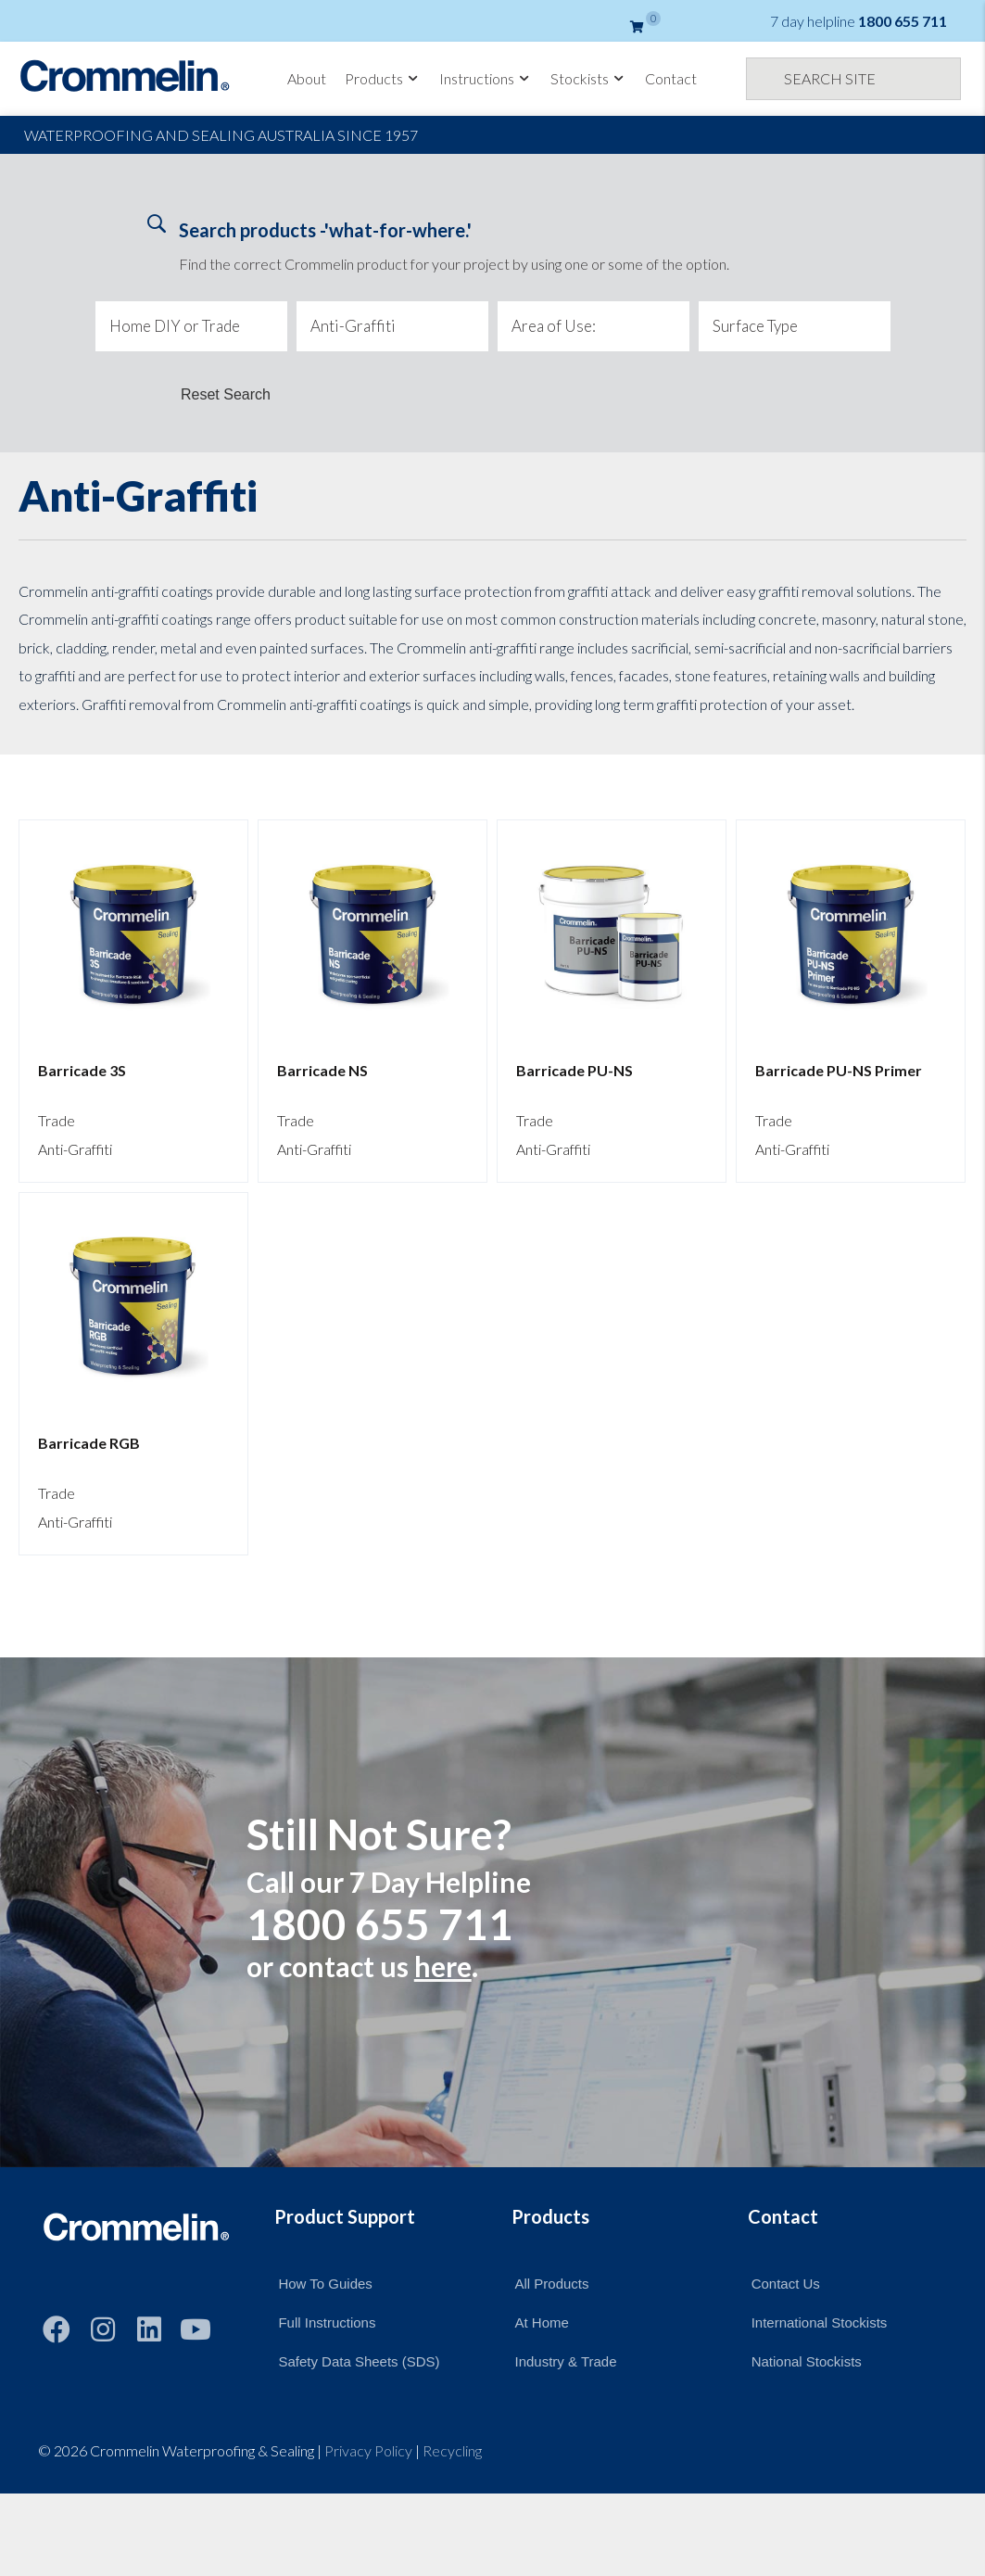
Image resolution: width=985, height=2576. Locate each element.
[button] (56, 2329)
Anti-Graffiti (75, 1149)
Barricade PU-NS (574, 1070)
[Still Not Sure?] (492, 1912)
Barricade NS (322, 1070)
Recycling (452, 2450)
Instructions (485, 78)
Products (383, 78)
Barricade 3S (82, 1070)
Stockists (588, 78)
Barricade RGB (89, 1443)
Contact (671, 78)
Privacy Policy (368, 2450)
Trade (56, 1120)
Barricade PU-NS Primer (838, 1070)
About (306, 78)
